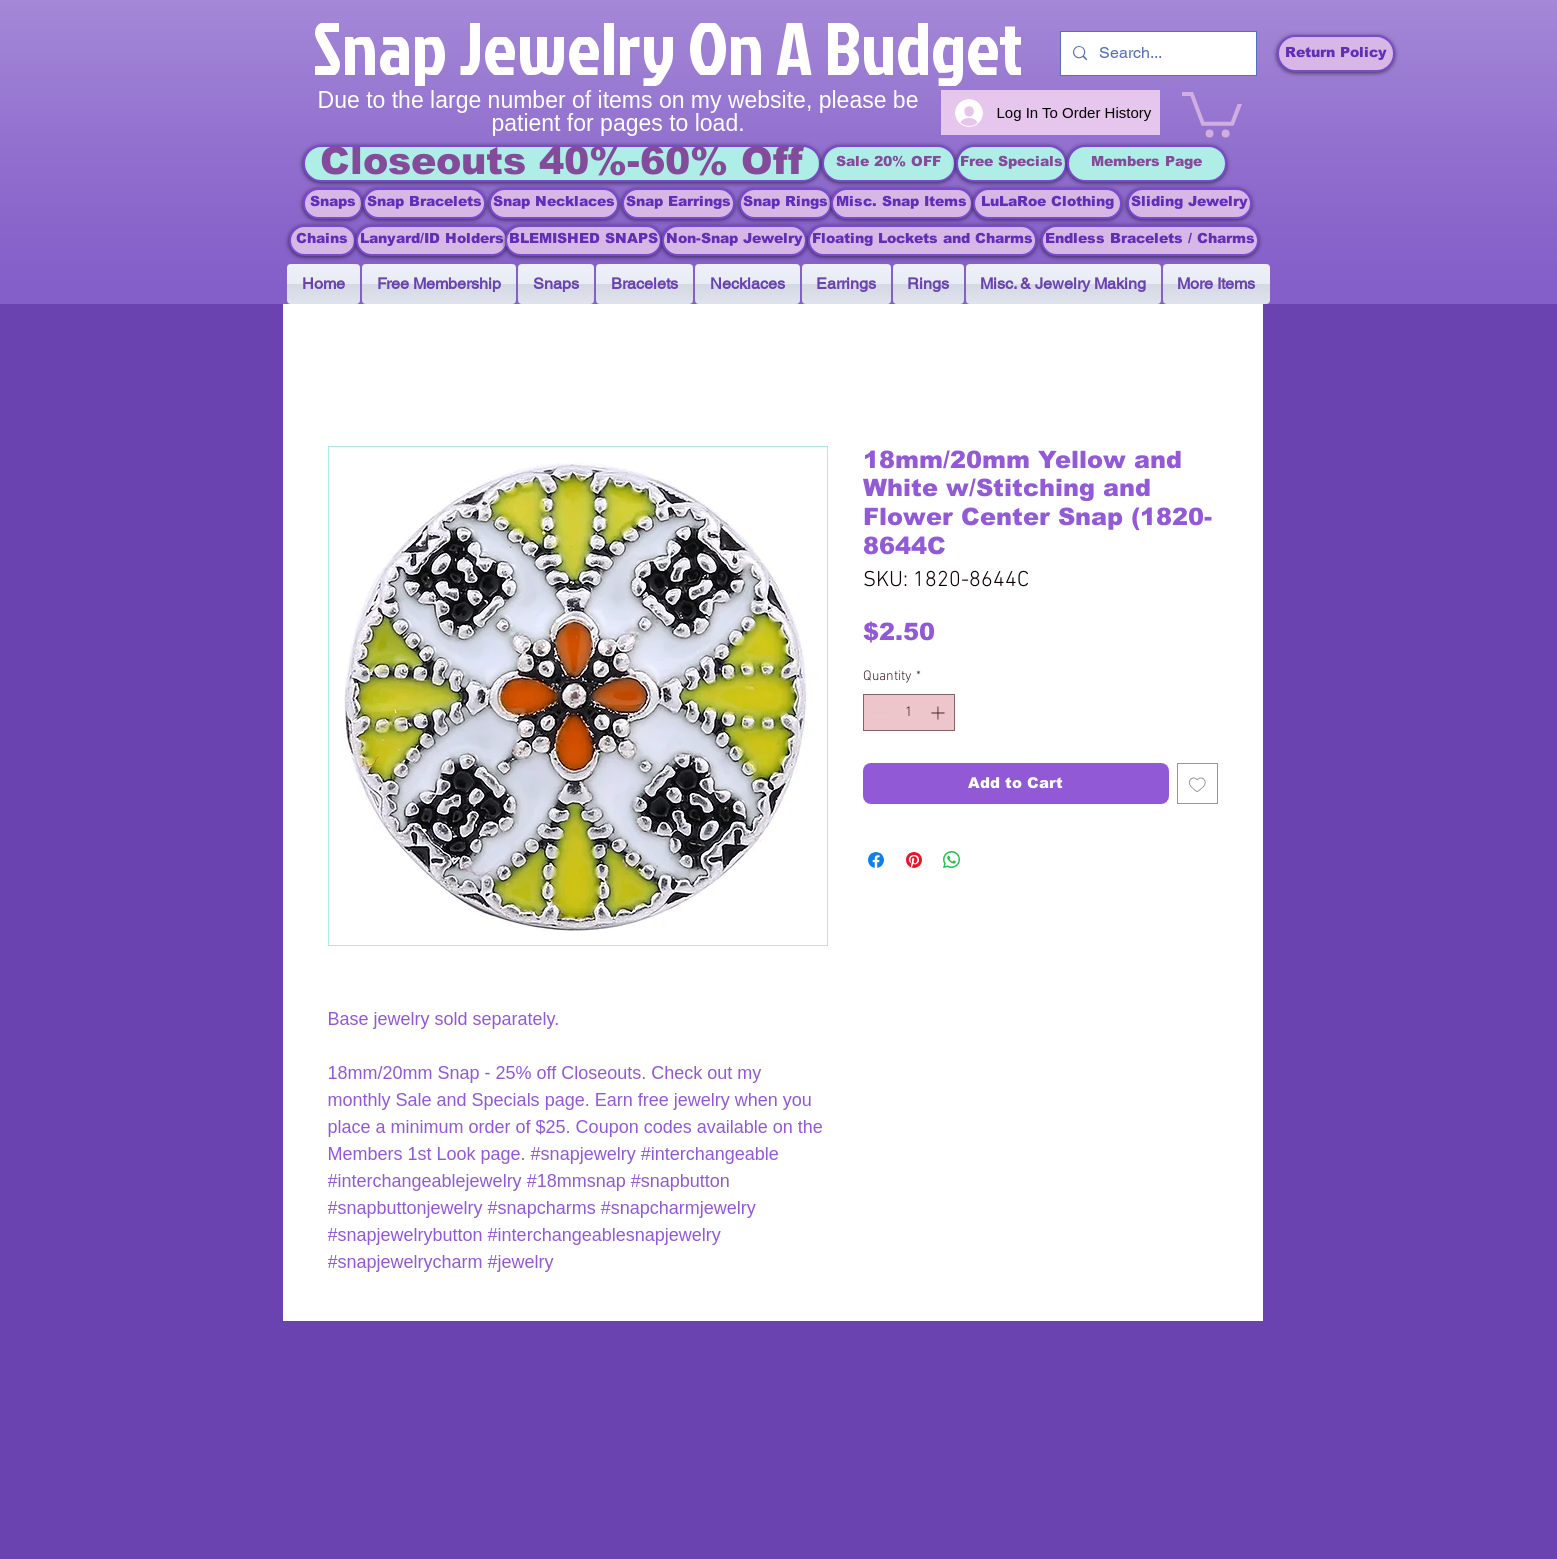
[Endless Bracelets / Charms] (1150, 240)
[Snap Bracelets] (424, 203)
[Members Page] (1147, 163)
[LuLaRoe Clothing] (1047, 203)
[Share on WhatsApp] (952, 860)
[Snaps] (333, 203)
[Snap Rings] (785, 203)
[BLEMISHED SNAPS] (583, 240)
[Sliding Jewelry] (1189, 203)
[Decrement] (878, 712)
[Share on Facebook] (876, 860)
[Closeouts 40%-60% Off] (562, 163)
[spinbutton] (909, 712)
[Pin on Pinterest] (914, 860)
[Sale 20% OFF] (889, 163)
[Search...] (1156, 53)
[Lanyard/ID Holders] (432, 240)
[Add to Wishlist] (1197, 783)
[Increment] (939, 712)
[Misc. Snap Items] (902, 203)
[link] (1212, 112)
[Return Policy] (1336, 53)
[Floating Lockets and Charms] (922, 240)
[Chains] (322, 240)
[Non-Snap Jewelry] (734, 240)
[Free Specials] (1011, 163)
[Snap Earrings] (678, 203)
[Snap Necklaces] (554, 203)
